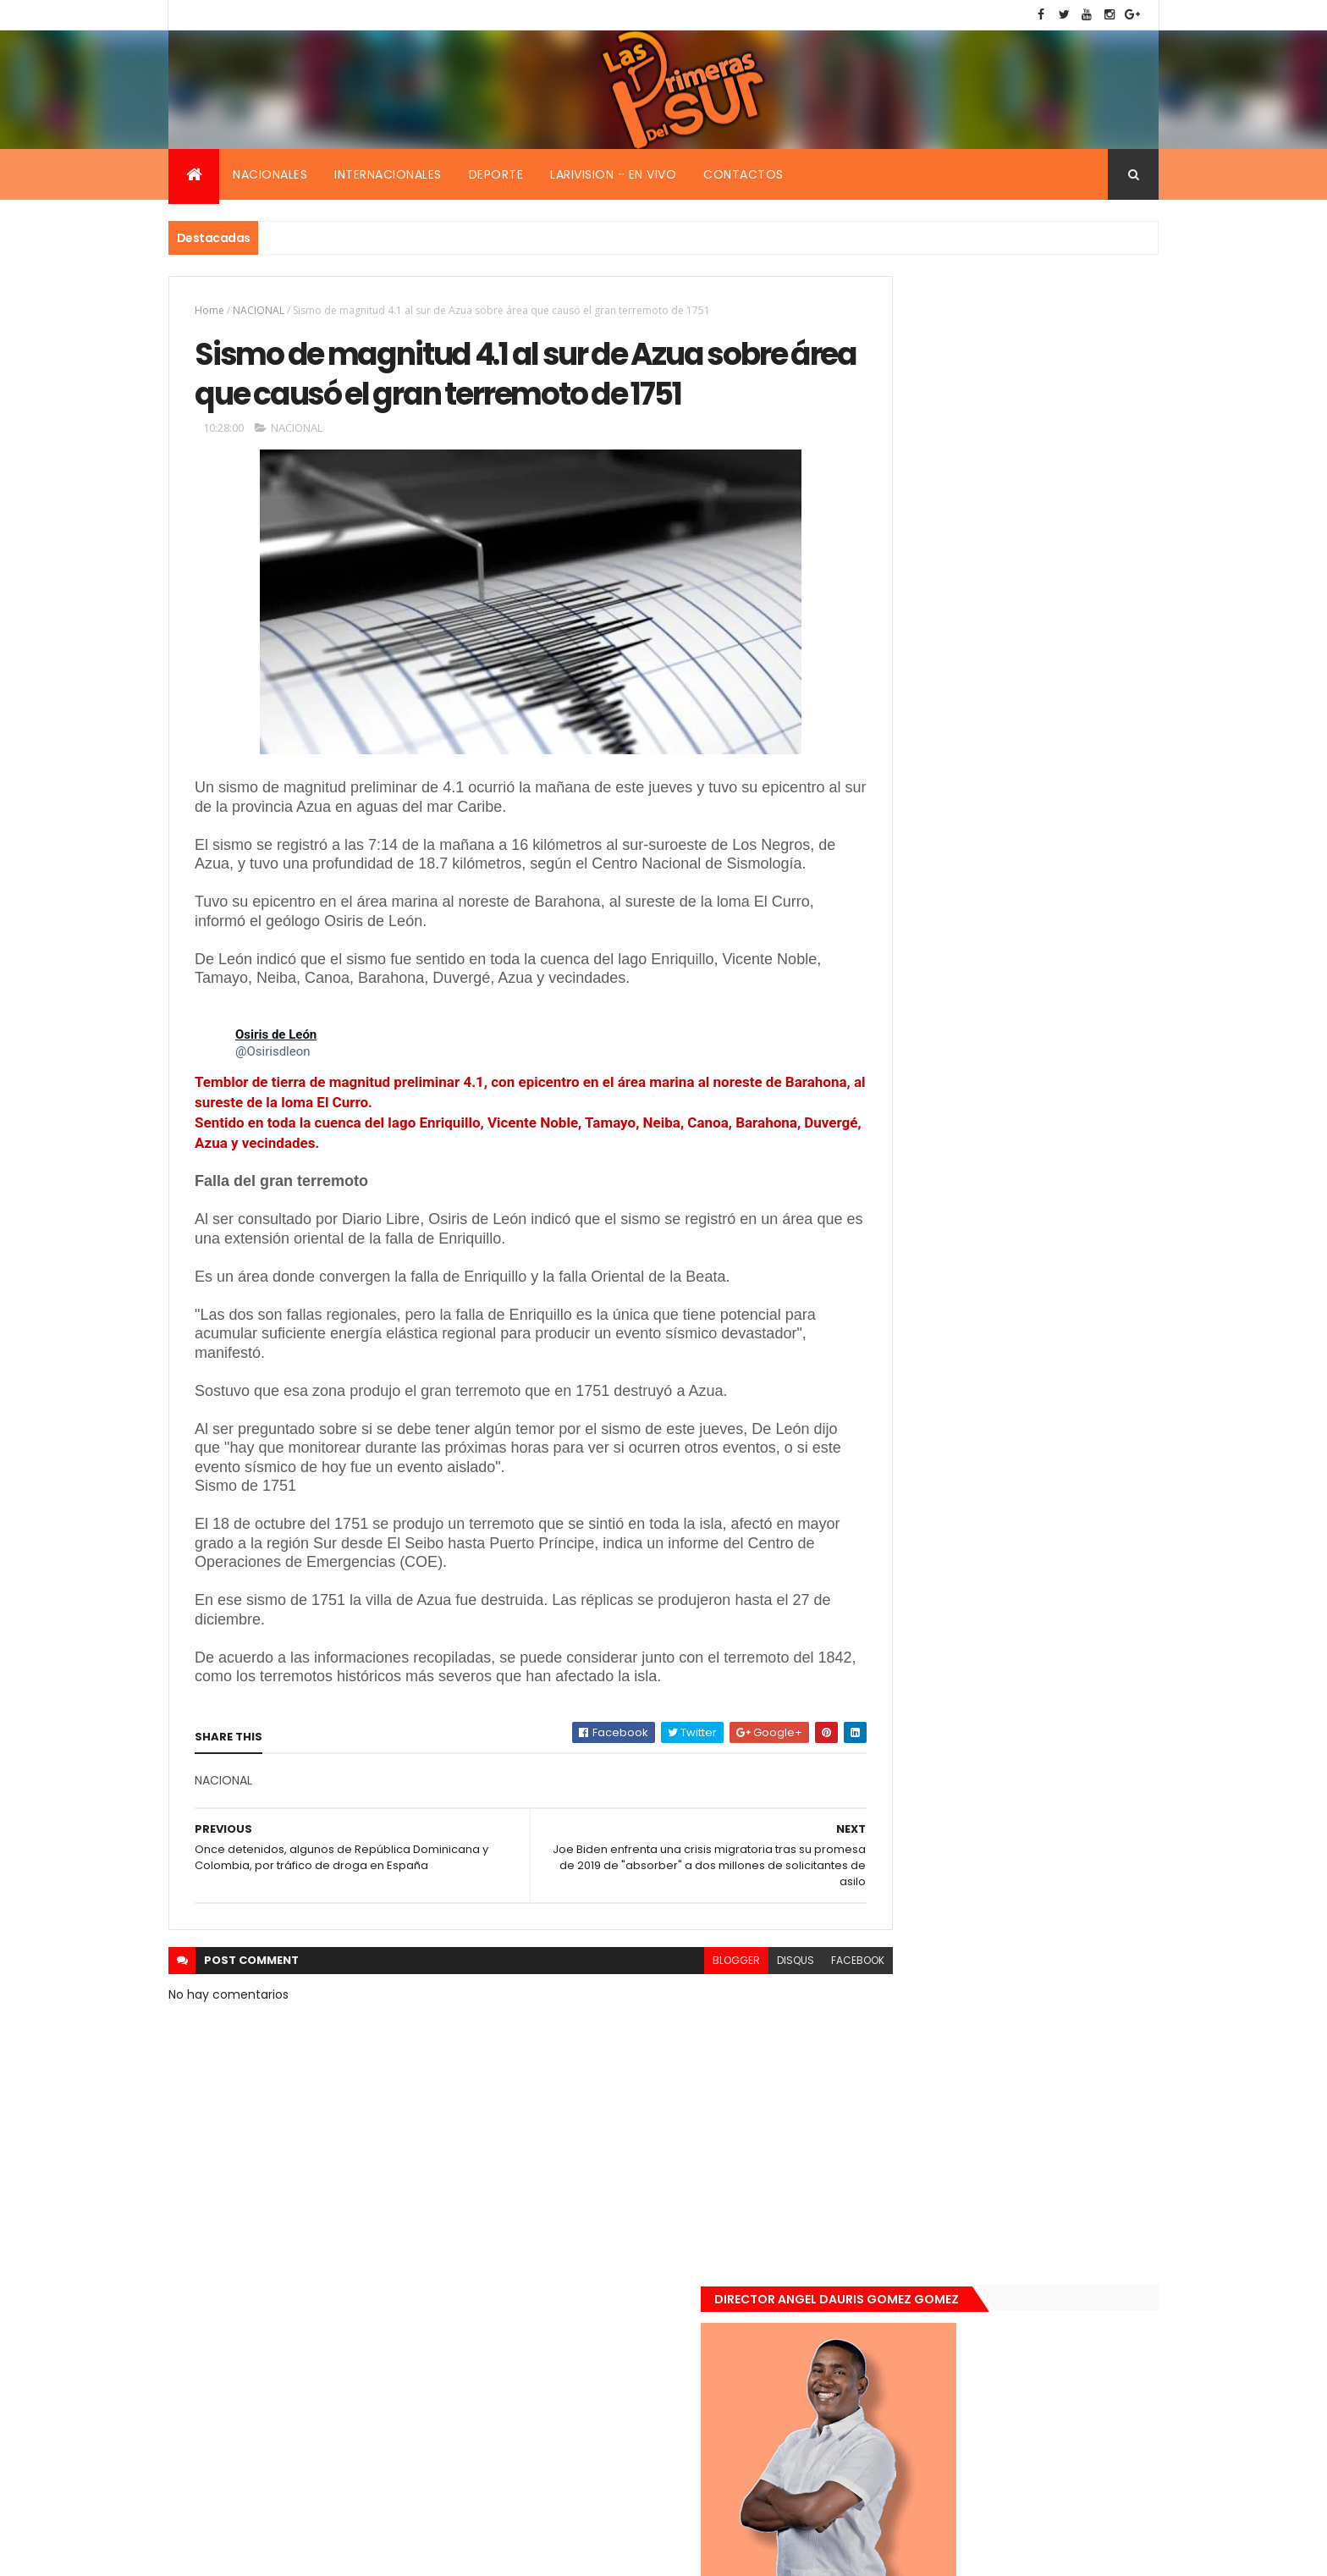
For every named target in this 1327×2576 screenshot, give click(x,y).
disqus (721, 2035)
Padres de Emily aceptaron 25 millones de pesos (1038, 1667)
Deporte (496, 174)
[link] (211, 1117)
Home (209, 310)
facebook (783, 2035)
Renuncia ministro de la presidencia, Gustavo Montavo (1032, 1577)
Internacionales (388, 174)
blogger (662, 2035)
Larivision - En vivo (613, 174)
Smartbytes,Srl (297, 2553)
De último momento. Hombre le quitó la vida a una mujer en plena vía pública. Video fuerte (1041, 1491)
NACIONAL (258, 310)
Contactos (743, 174)
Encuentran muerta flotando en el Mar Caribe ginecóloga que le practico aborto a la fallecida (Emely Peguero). (1038, 1384)
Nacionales (270, 174)
